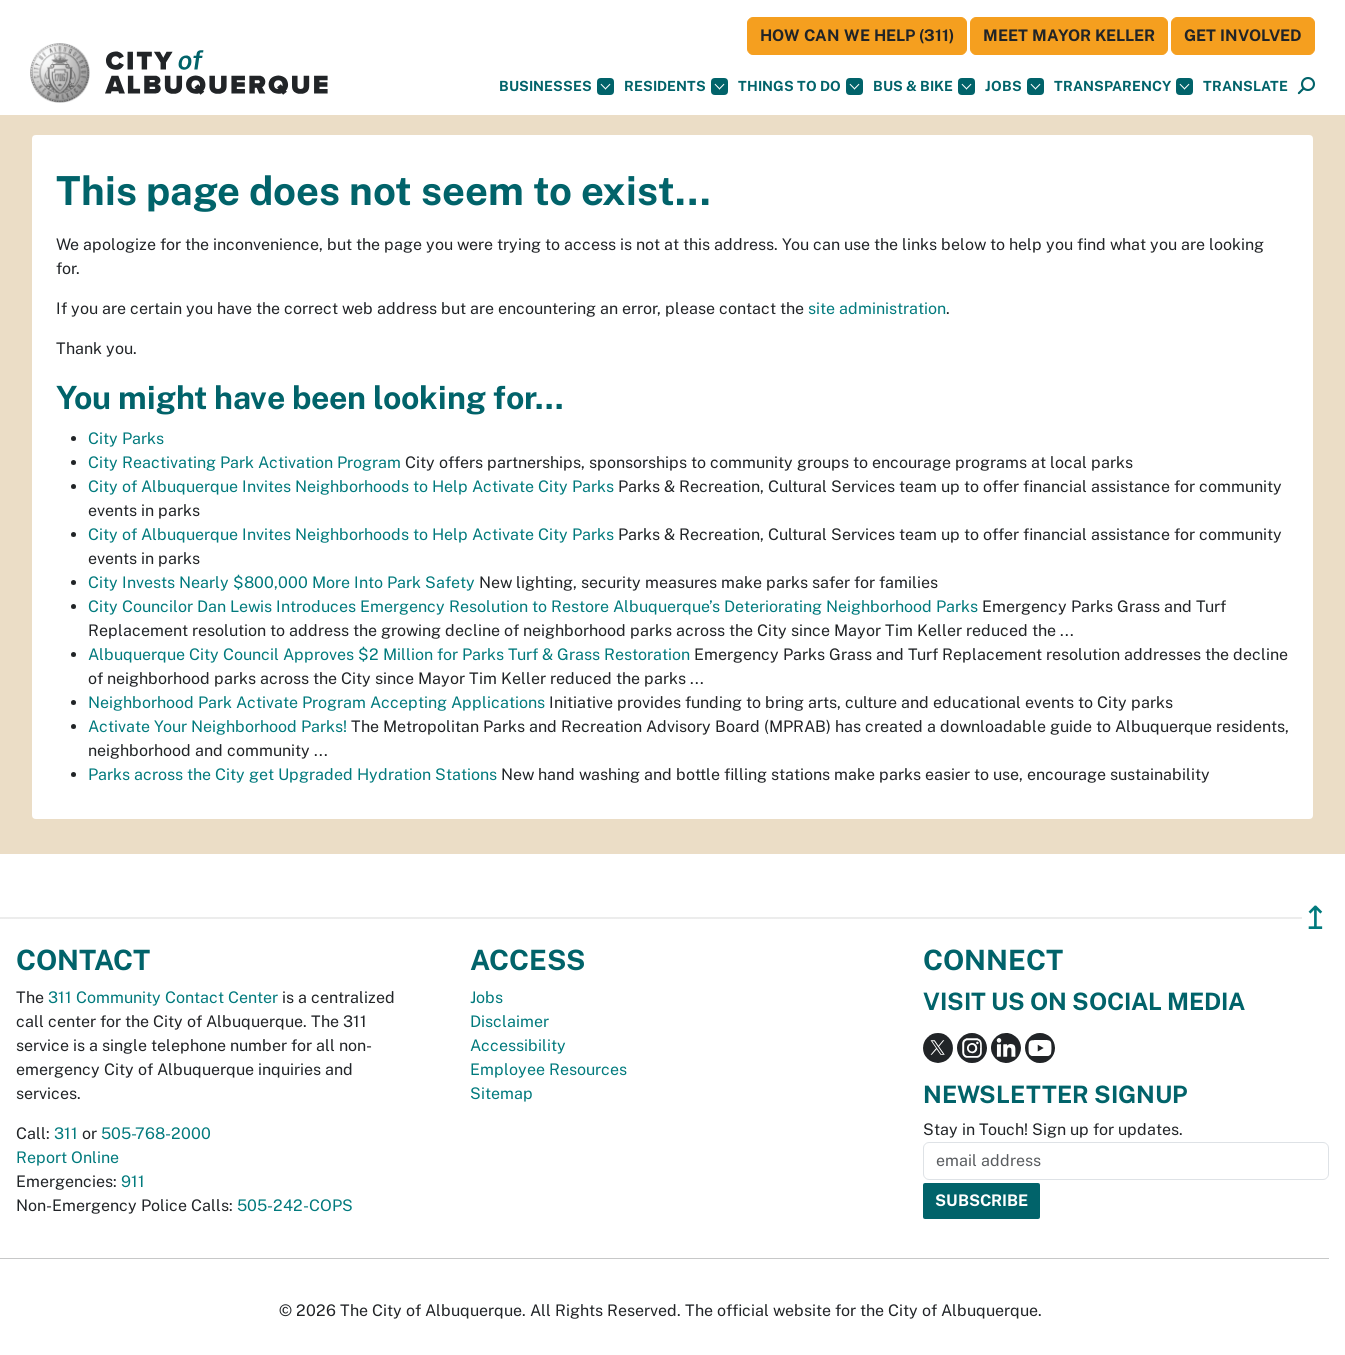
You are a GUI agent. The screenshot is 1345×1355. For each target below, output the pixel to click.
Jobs (1014, 86)
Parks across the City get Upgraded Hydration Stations (292, 774)
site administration (877, 308)
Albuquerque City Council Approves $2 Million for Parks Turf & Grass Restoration (389, 654)
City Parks (126, 438)
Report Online (67, 1157)
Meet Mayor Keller (1069, 35)
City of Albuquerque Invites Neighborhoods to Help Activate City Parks (351, 486)
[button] (1245, 86)
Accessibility (518, 1045)
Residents (676, 86)
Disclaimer (509, 1021)
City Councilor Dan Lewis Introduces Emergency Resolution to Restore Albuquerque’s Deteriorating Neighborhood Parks (533, 606)
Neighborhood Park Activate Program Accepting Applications (316, 702)
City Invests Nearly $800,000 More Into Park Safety (281, 582)
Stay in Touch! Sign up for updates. (1053, 1129)
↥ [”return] (1315, 917)
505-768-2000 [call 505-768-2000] (156, 1133)
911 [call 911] (133, 1181)
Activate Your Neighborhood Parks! (217, 726)
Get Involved (1243, 35)
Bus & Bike (924, 86)
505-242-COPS (295, 1205)
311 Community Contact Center (163, 997)
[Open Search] (1306, 86)
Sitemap (501, 1093)
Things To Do (800, 86)
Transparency (1123, 86)
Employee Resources (548, 1069)
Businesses (556, 86)
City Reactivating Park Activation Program (244, 462)
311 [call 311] (66, 1133)
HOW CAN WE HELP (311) (857, 35)
